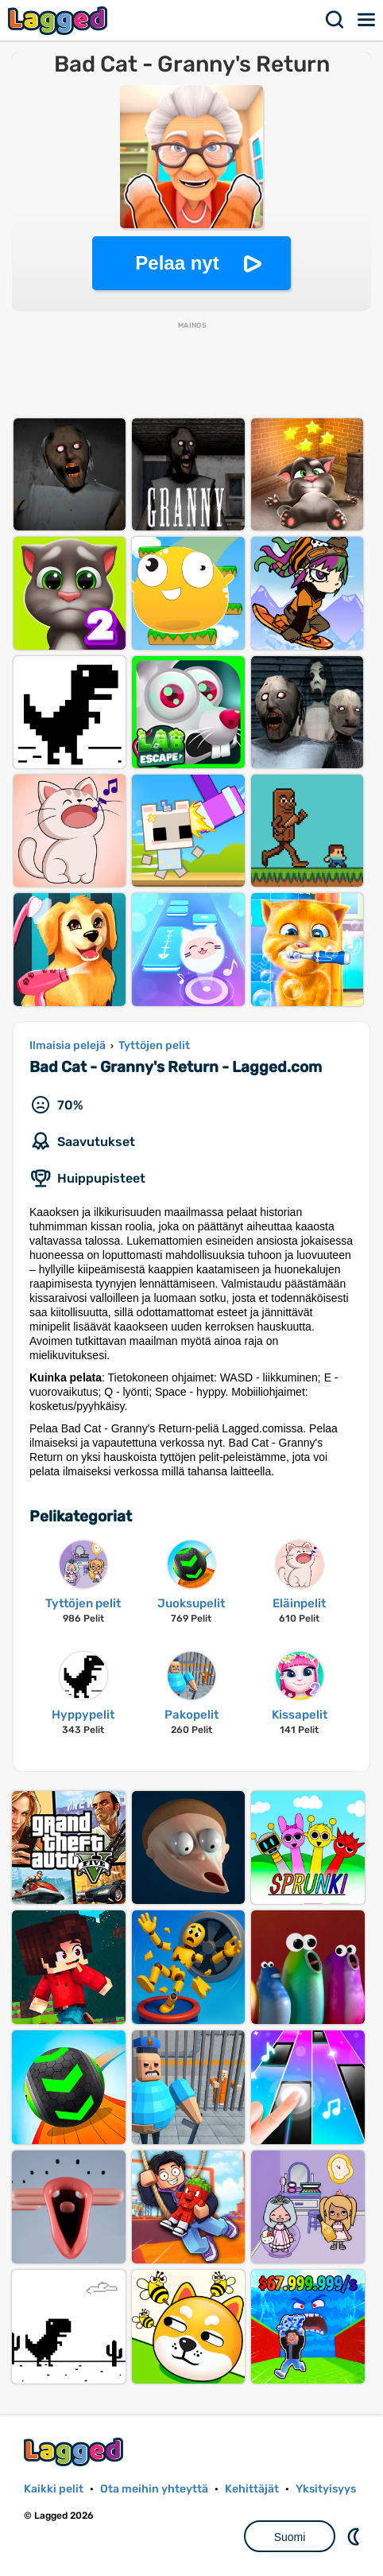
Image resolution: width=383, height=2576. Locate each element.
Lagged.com (75, 2451)
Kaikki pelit (53, 2489)
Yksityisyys (326, 2489)
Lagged (59, 20)
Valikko (367, 20)
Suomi (290, 2537)
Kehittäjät (252, 2489)
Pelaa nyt (177, 263)
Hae (335, 20)
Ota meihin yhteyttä (154, 2489)
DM (355, 2536)
